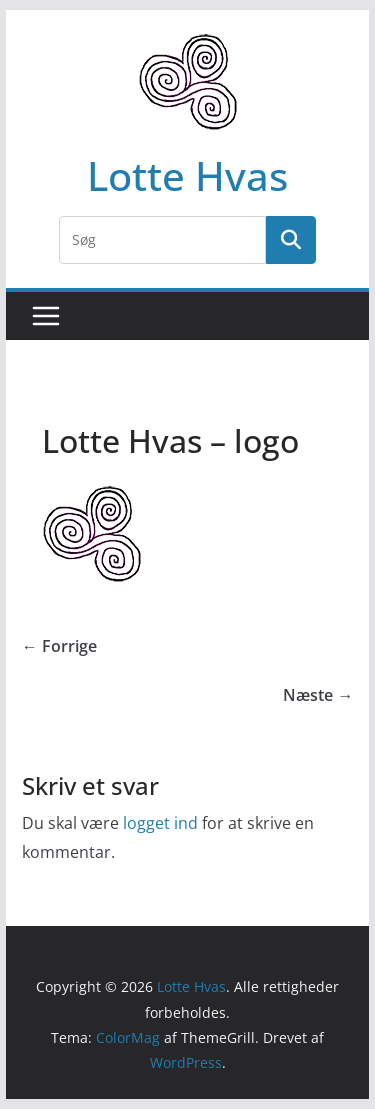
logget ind (160, 823)
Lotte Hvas (187, 175)
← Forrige (59, 646)
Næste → (318, 695)
